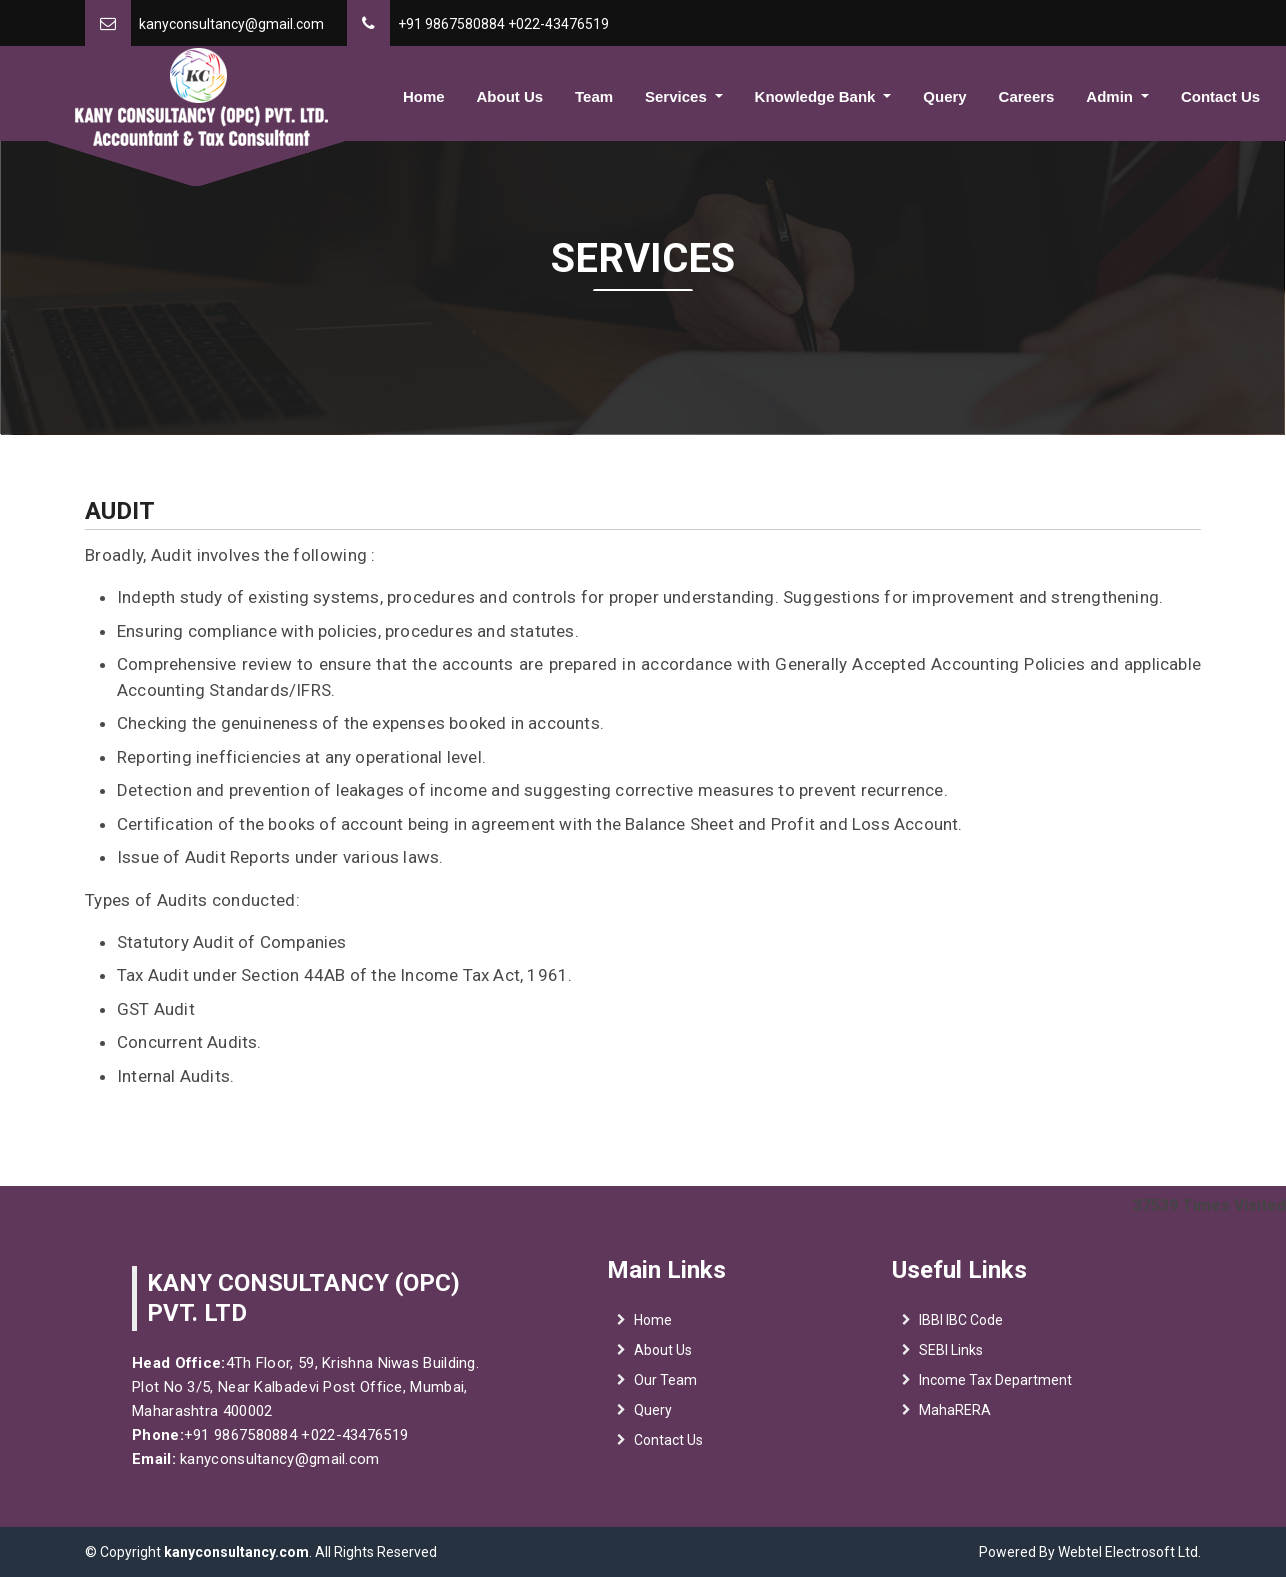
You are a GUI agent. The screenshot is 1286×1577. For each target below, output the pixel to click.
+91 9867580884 (451, 24)
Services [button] (678, 96)
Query (944, 96)
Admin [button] (1111, 96)
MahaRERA (955, 1423)
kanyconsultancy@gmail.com (231, 24)
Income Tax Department (995, 1393)
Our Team (665, 1393)
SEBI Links (951, 1363)
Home (424, 96)
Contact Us (1220, 96)
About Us (509, 96)
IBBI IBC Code (961, 1333)
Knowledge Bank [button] (817, 96)
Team (594, 96)
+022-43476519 (558, 24)
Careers (1027, 96)
